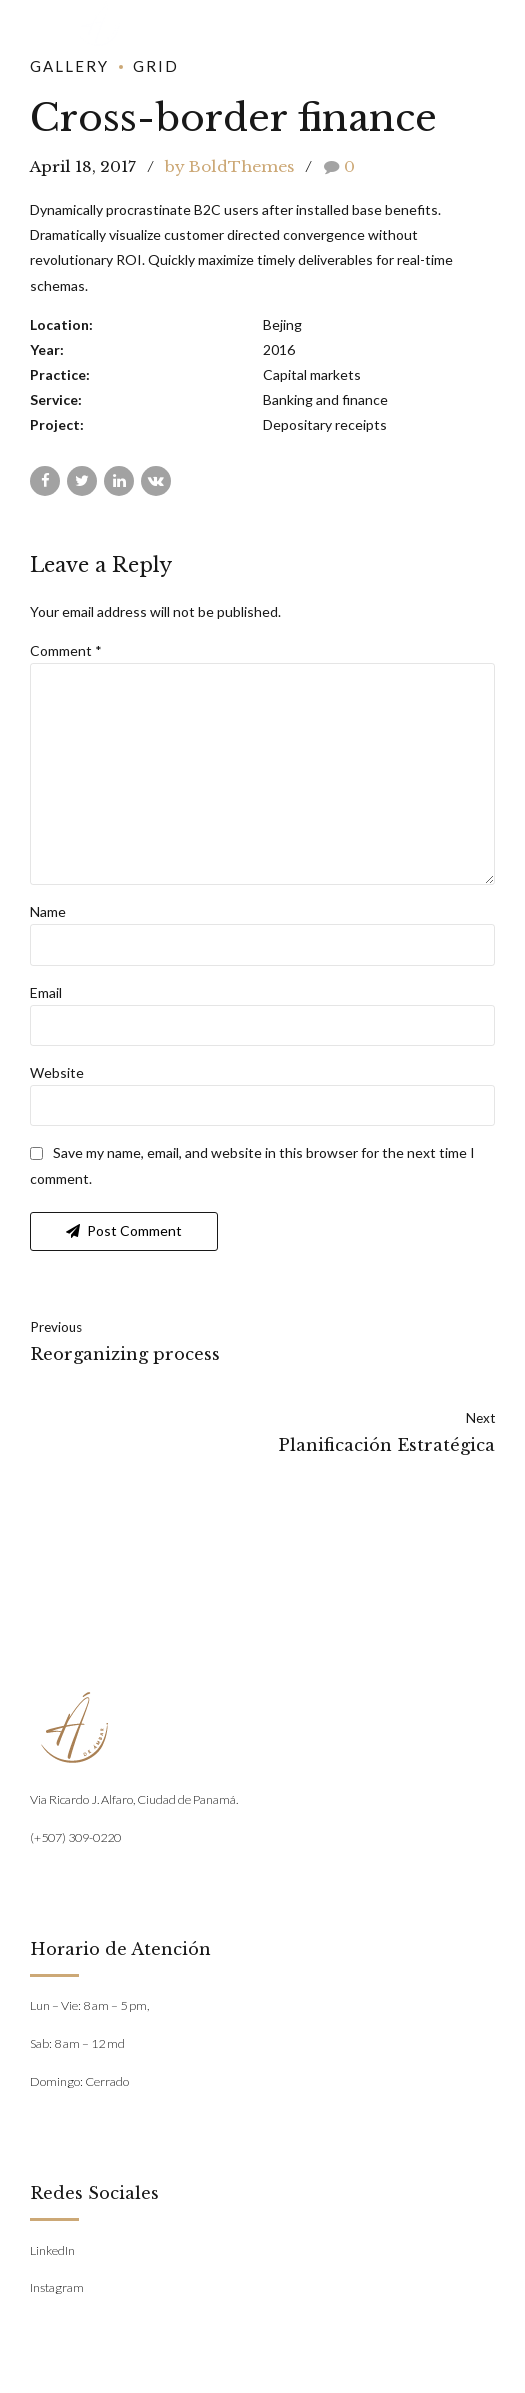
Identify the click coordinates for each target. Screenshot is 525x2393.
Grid (156, 66)
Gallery (69, 66)
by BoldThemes (229, 166)
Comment (66, 650)
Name (48, 915)
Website (57, 1076)
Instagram (57, 2292)
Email (46, 996)
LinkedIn (52, 2254)
